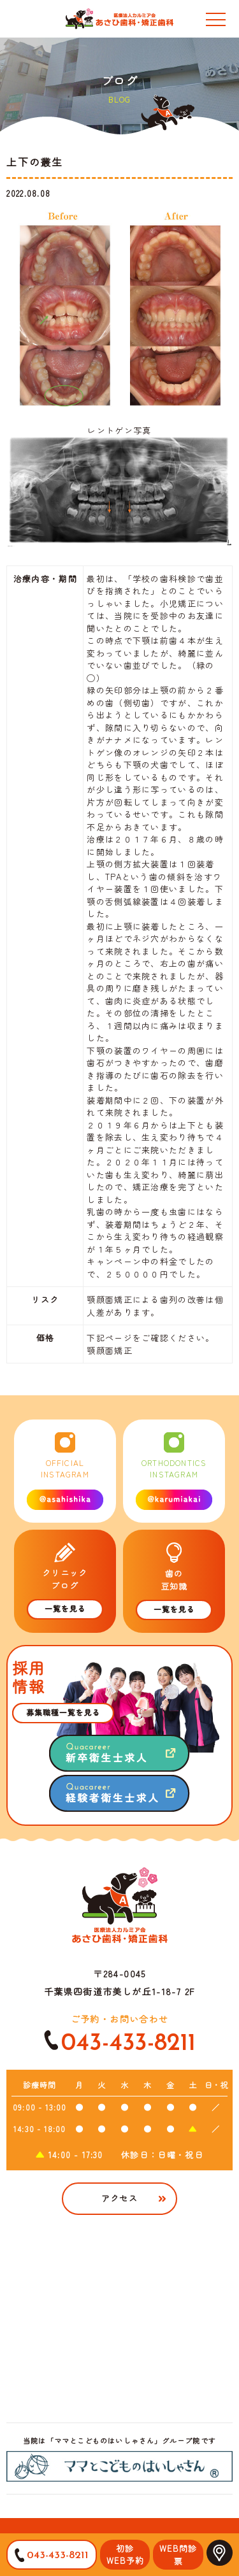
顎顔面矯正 (110, 1350)
